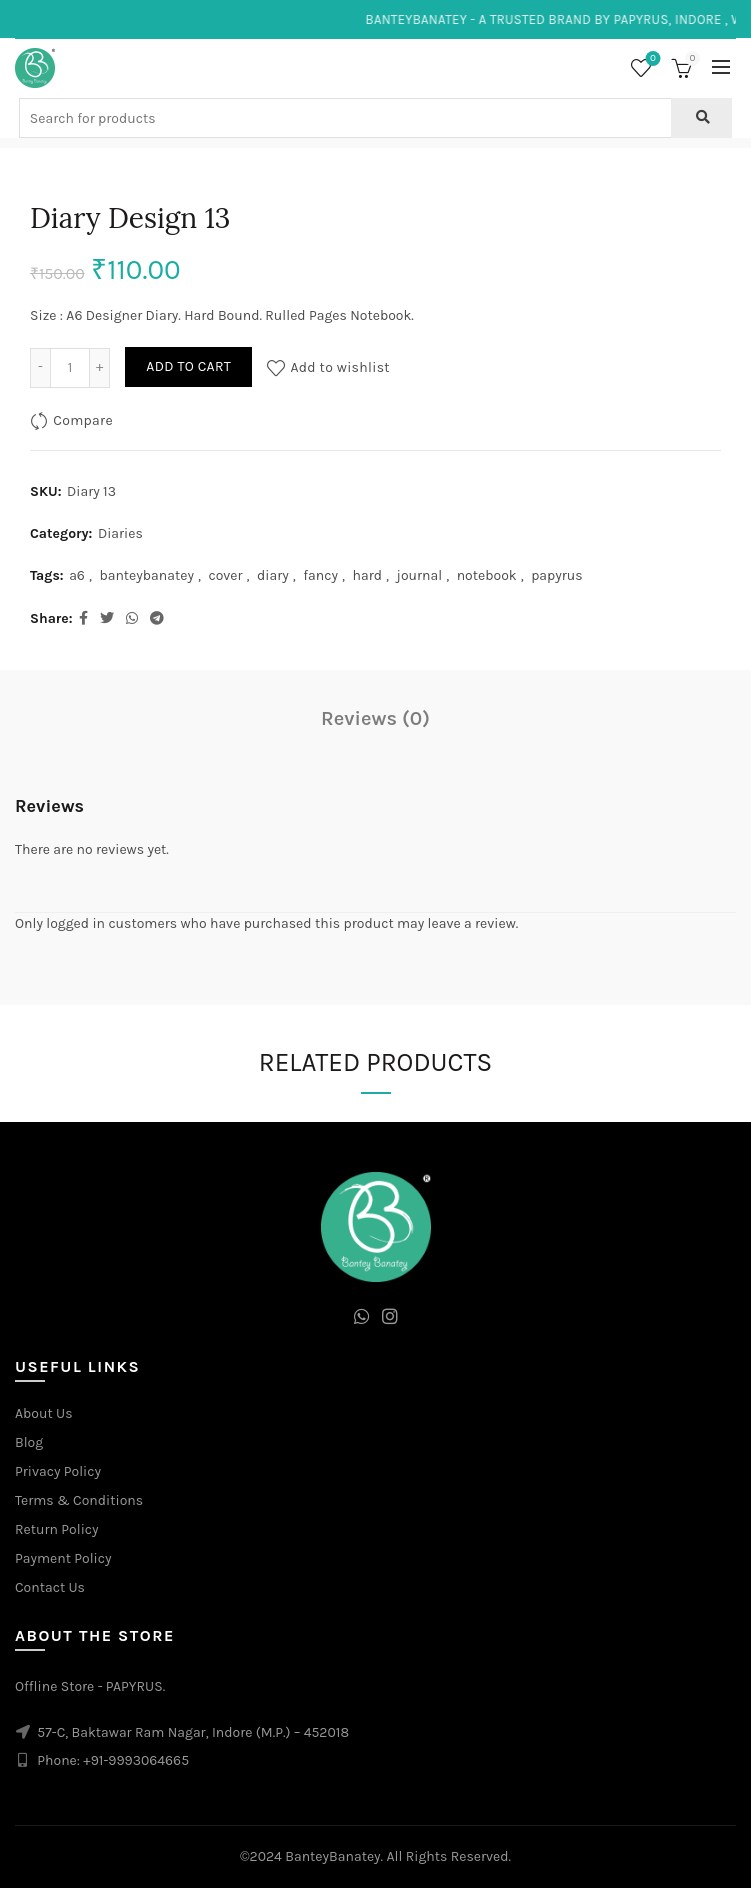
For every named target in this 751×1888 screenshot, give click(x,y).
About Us (44, 1413)
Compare (83, 419)
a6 (77, 575)
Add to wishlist (340, 366)
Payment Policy (63, 1558)
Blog (29, 1442)
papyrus (557, 575)
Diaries (120, 533)
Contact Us (50, 1587)
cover (225, 575)
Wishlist (651, 59)
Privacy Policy (58, 1471)
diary (273, 575)
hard (368, 575)
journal (420, 575)
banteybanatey (146, 575)
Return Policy (57, 1529)
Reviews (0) (375, 718)
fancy (320, 575)
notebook (487, 575)
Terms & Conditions (79, 1500)
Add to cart (188, 366)
